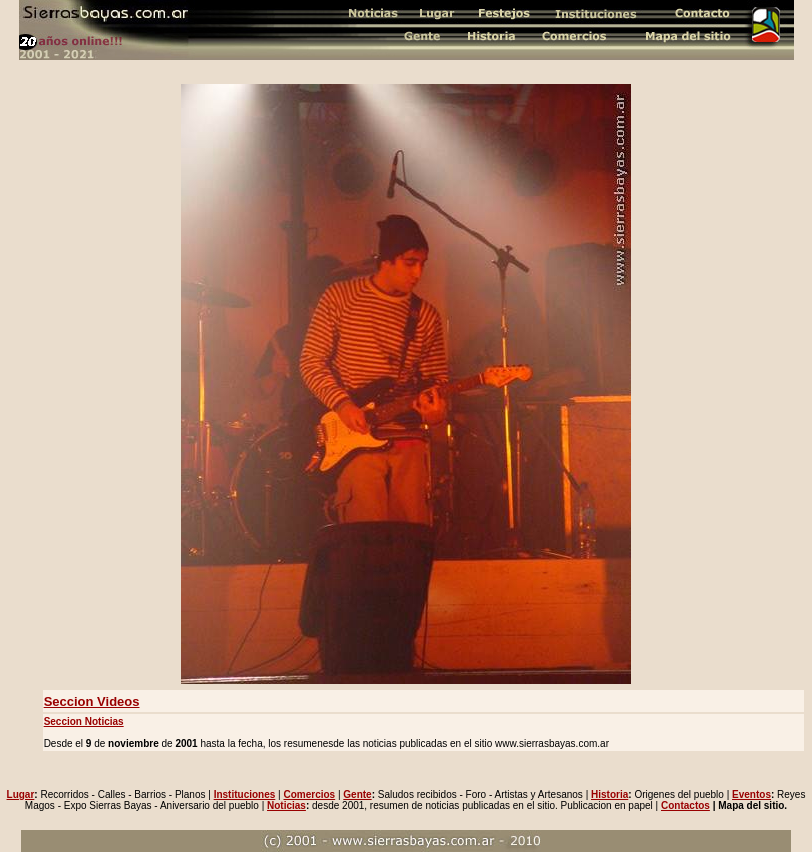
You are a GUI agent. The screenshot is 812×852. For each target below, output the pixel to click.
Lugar (21, 794)
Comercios (309, 794)
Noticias (286, 805)
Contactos (685, 805)
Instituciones (245, 794)
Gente (357, 794)
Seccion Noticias (84, 721)
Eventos (751, 794)
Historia (609, 794)
